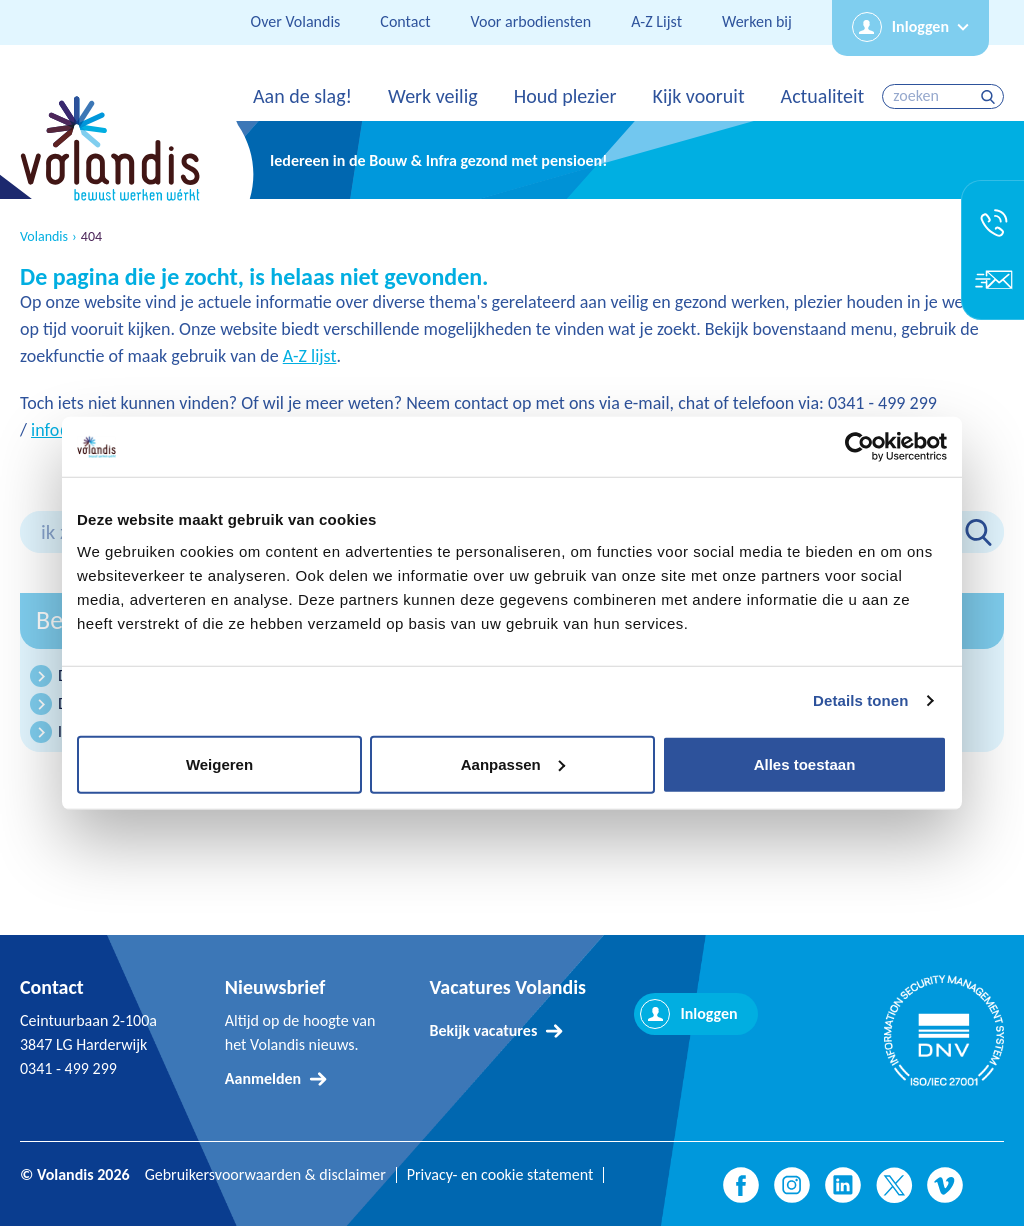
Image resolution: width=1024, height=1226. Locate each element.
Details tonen (860, 700)
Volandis (44, 237)
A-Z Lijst (656, 21)
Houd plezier (565, 96)
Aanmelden (263, 1078)
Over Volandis (296, 21)
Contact (405, 21)
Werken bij (757, 21)
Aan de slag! (302, 96)
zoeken (990, 96)
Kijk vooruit (698, 96)
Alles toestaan (805, 763)
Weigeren (219, 763)
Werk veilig (433, 96)
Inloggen (920, 26)
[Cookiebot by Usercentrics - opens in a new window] (859, 447)
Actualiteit (823, 96)
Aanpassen (513, 763)
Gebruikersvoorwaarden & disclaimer (265, 1175)
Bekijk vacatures (484, 1030)
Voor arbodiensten (531, 21)
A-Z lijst (310, 356)
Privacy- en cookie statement (500, 1175)
